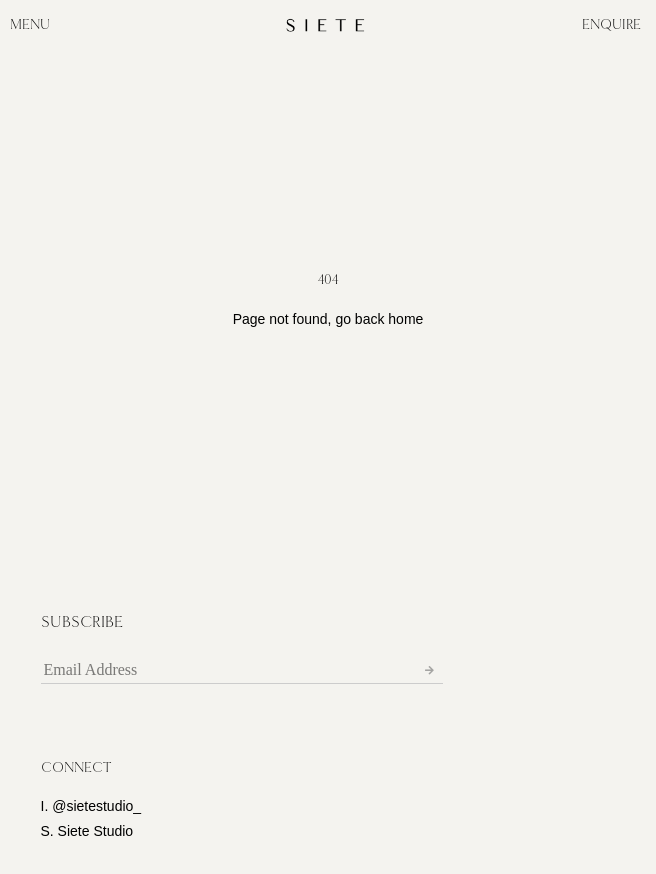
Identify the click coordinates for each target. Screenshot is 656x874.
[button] (76, 768)
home (405, 319)
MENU (30, 24)
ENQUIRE (611, 24)
